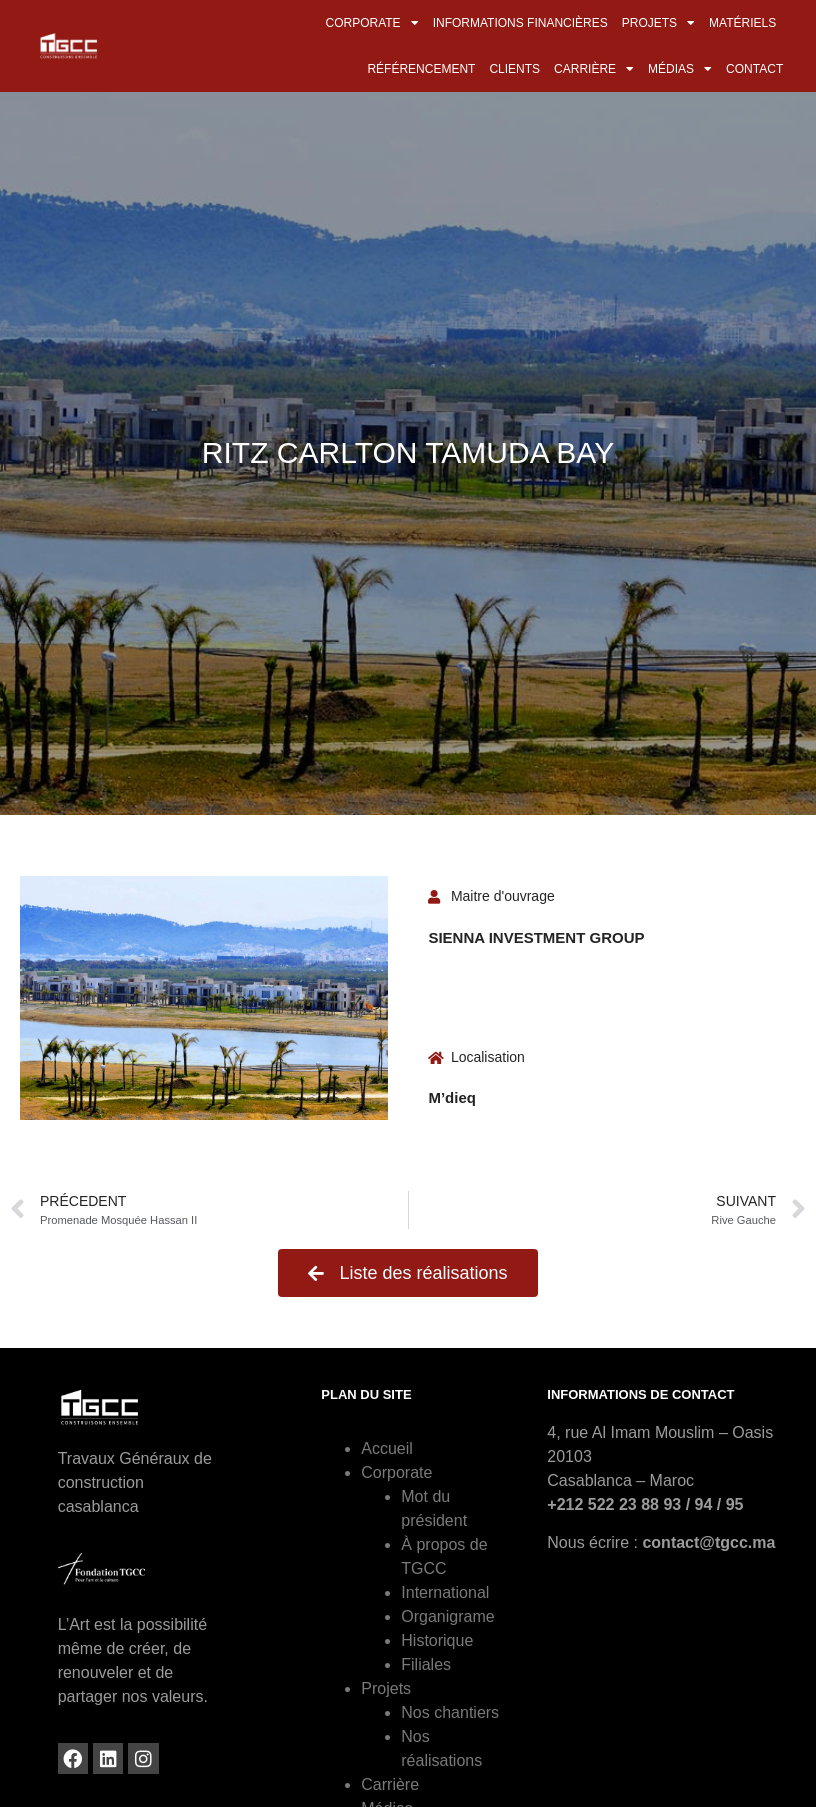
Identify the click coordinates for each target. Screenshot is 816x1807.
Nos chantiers (450, 1712)
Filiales (426, 1664)
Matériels (742, 23)
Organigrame (447, 1616)
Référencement (421, 69)
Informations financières (520, 23)
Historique (437, 1640)
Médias (680, 69)
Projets (658, 23)
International (445, 1592)
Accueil (387, 1448)
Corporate (372, 23)
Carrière (594, 69)
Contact (754, 69)
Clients (514, 69)
